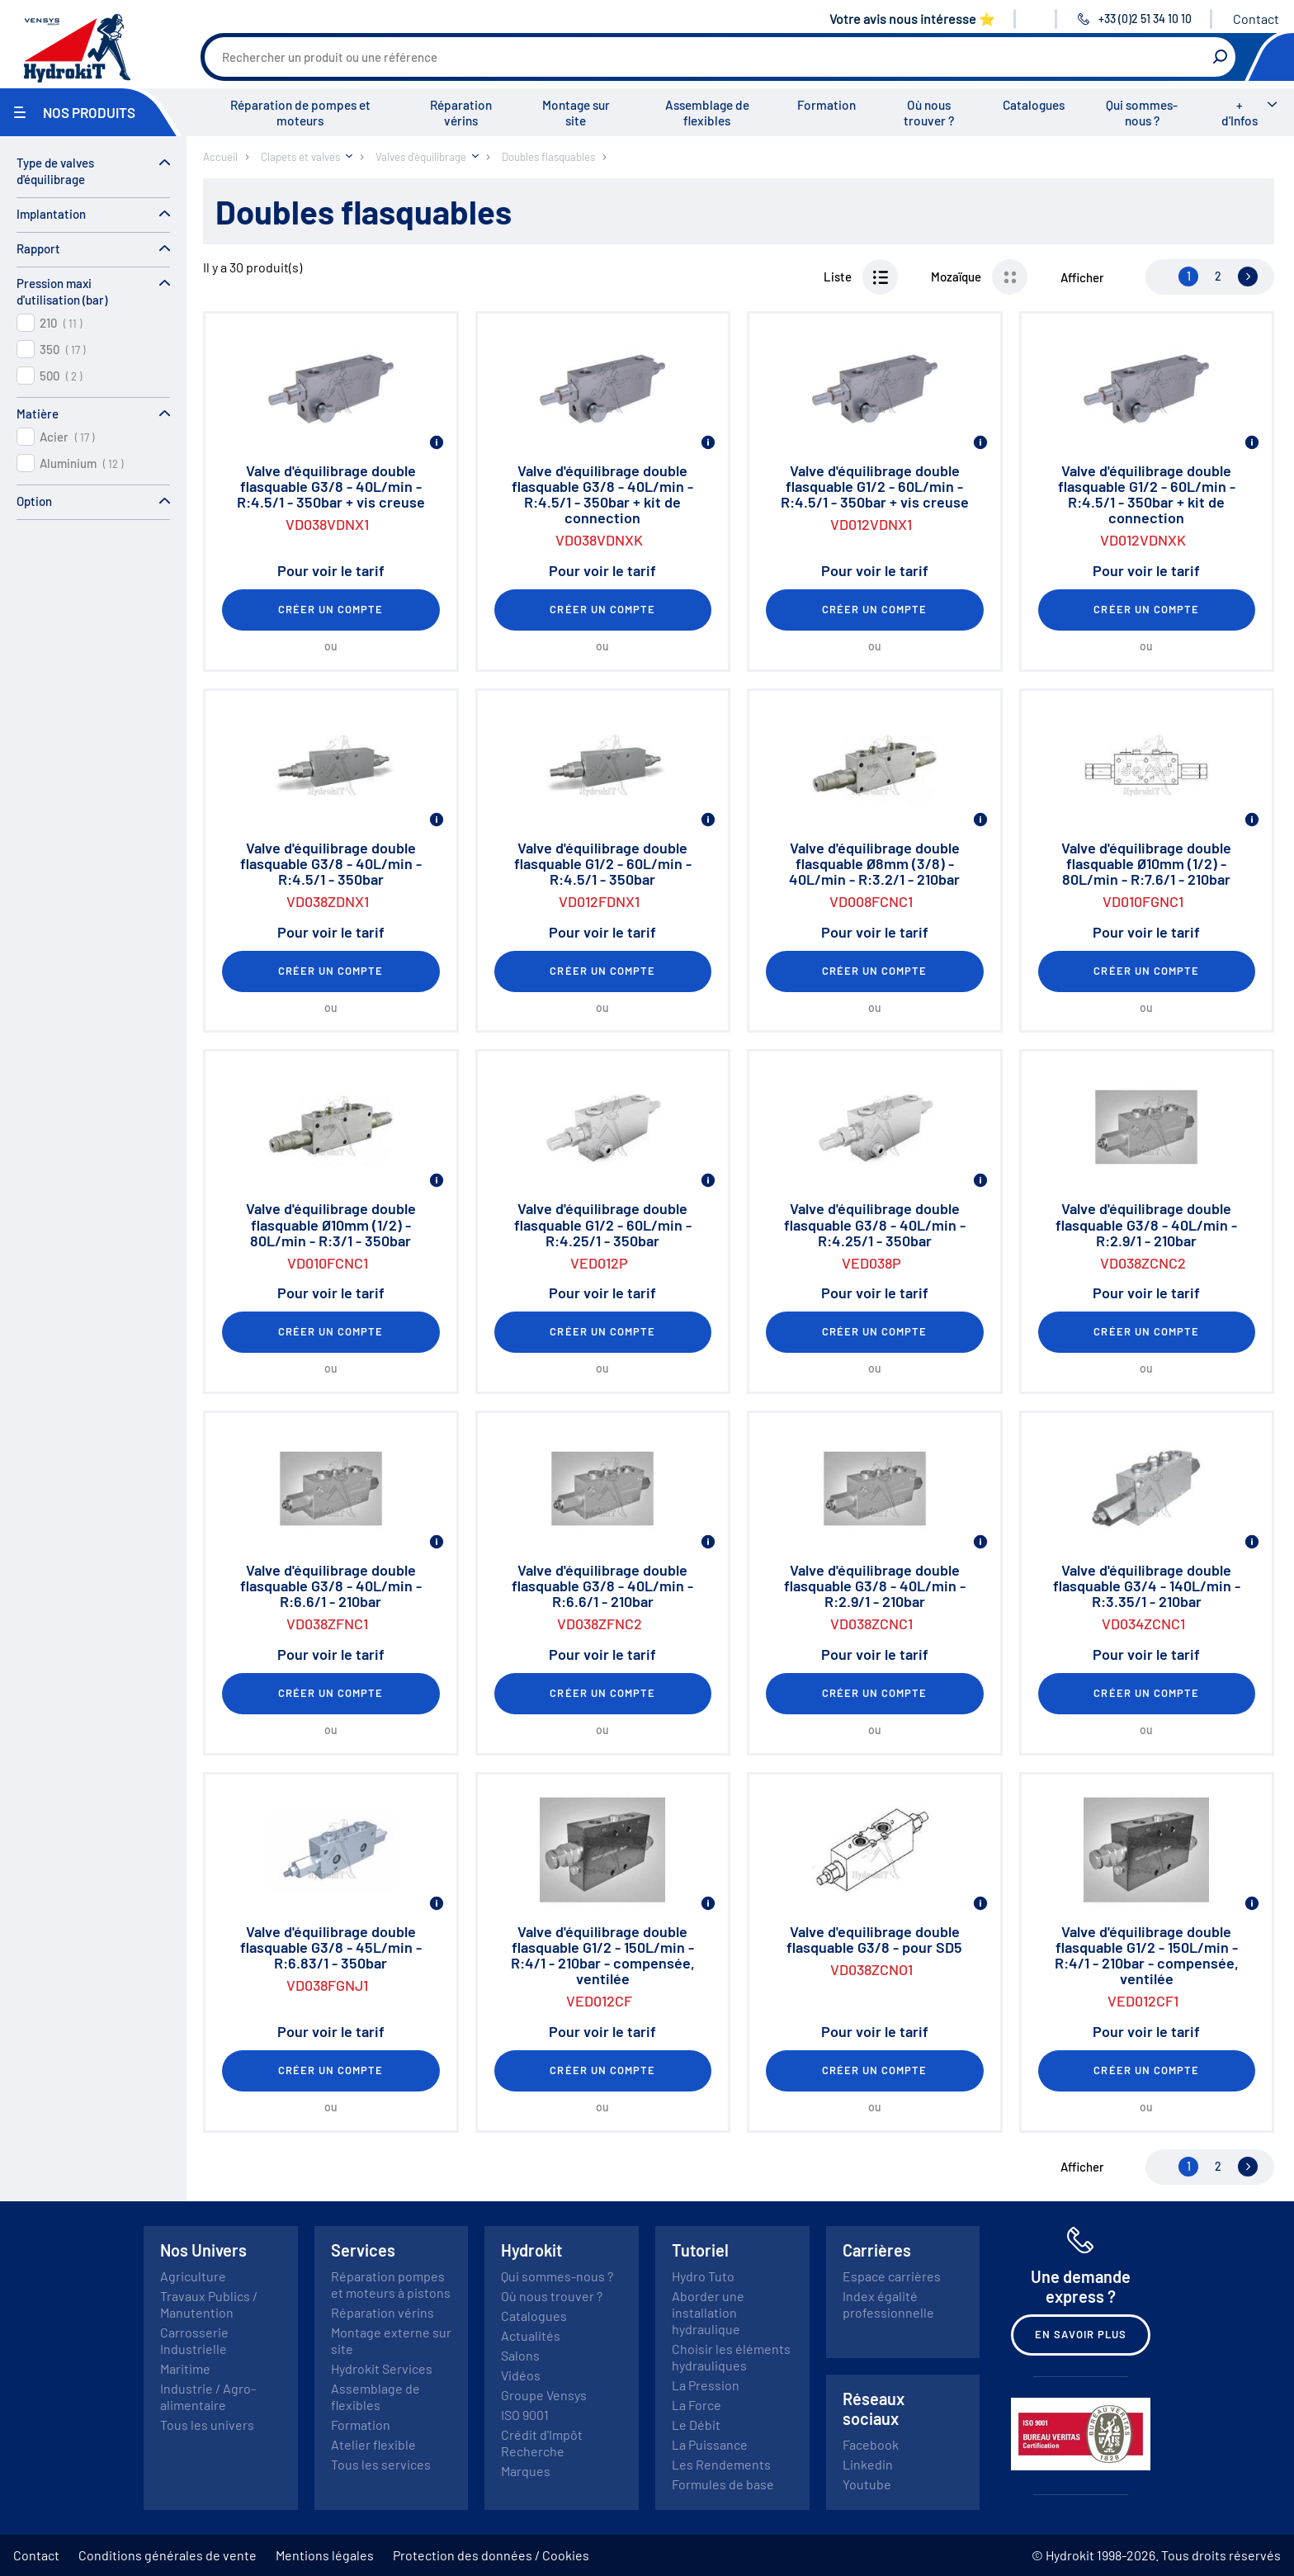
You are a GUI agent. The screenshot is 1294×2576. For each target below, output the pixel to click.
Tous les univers (207, 2424)
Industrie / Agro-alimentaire (208, 2396)
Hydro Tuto (703, 2276)
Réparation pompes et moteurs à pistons (391, 2284)
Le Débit (696, 2424)
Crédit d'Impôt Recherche (542, 2443)
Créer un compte (331, 609)
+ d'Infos (1239, 112)
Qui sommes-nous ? (1142, 112)
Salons (520, 2355)
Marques (525, 2471)
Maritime (185, 2368)
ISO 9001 (525, 2414)
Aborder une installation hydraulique (708, 2312)
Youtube (867, 2484)
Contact (1256, 18)
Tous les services (381, 2464)
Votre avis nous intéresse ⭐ (912, 18)
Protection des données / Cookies (491, 2555)
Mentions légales (325, 2555)
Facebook (871, 2444)
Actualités (530, 2335)
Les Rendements (721, 2464)
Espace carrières (892, 2276)
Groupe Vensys (544, 2395)
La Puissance (710, 2444)
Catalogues (1034, 104)
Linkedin (868, 2464)
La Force (696, 2405)
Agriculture (193, 2276)
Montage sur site (576, 112)
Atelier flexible (373, 2444)
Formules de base (723, 2484)
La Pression (705, 2385)
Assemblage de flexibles (707, 112)
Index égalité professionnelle (888, 2304)
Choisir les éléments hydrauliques (731, 2357)
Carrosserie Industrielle (194, 2340)
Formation (826, 104)
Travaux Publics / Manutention (208, 2304)
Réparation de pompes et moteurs (300, 112)
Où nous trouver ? (929, 112)
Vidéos (521, 2375)
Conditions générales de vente (167, 2555)
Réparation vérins (461, 112)
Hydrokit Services (381, 2368)
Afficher (1082, 277)
